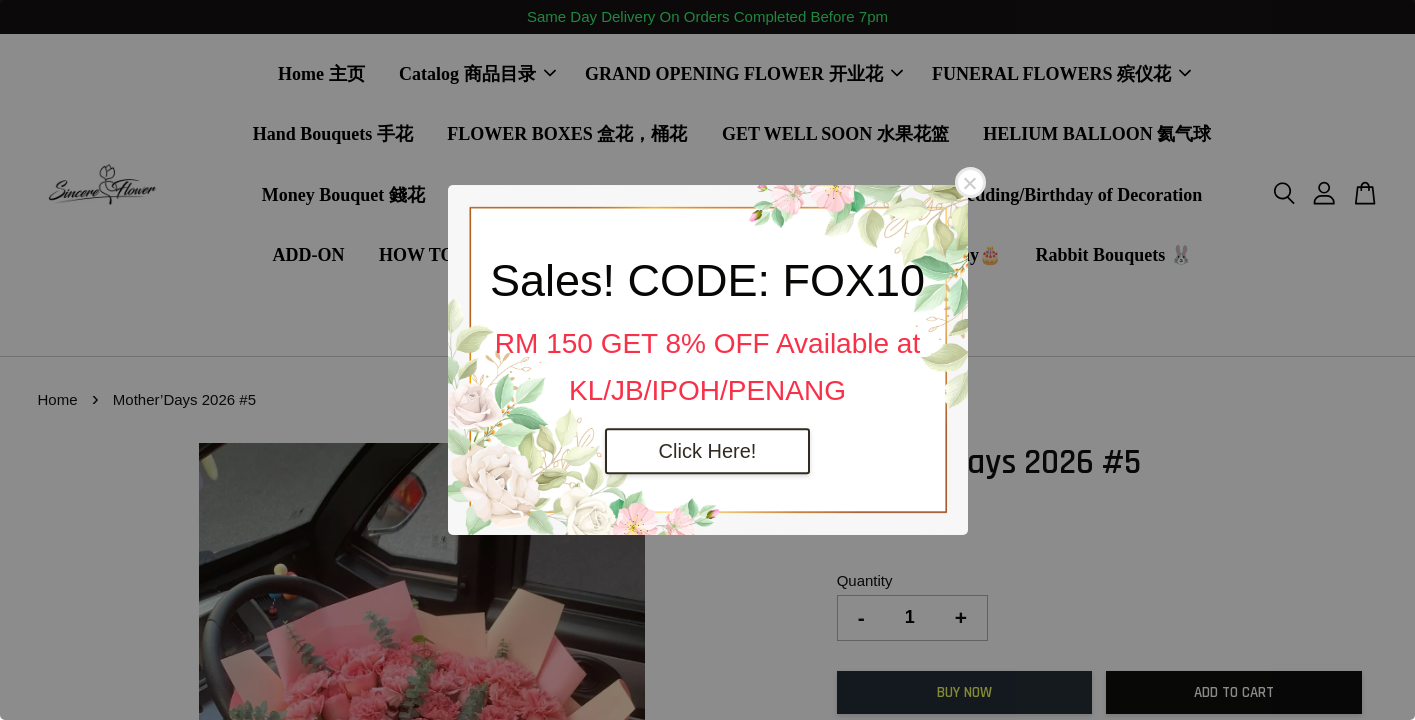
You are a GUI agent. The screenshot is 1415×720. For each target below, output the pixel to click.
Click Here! (708, 451)
